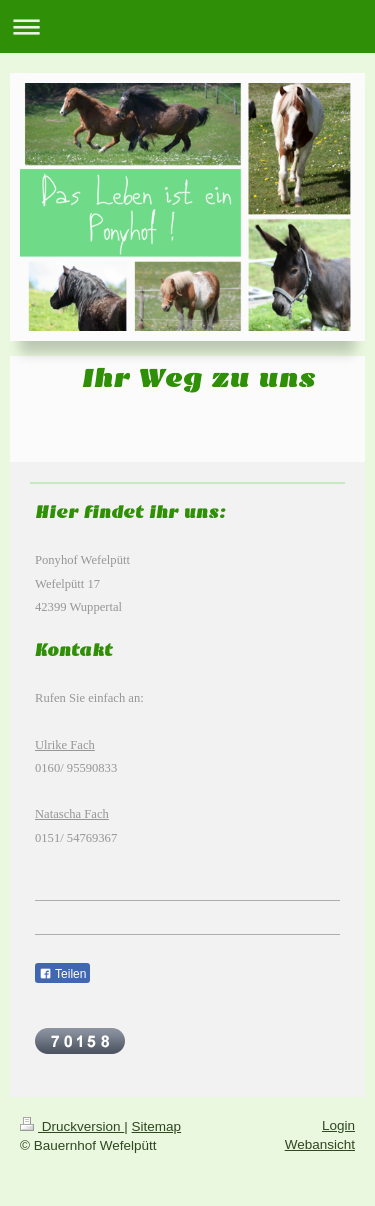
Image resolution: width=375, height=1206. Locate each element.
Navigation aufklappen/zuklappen (187, 26)
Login (338, 1125)
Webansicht (320, 1144)
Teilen (62, 974)
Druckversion (72, 1126)
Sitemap (157, 1126)
